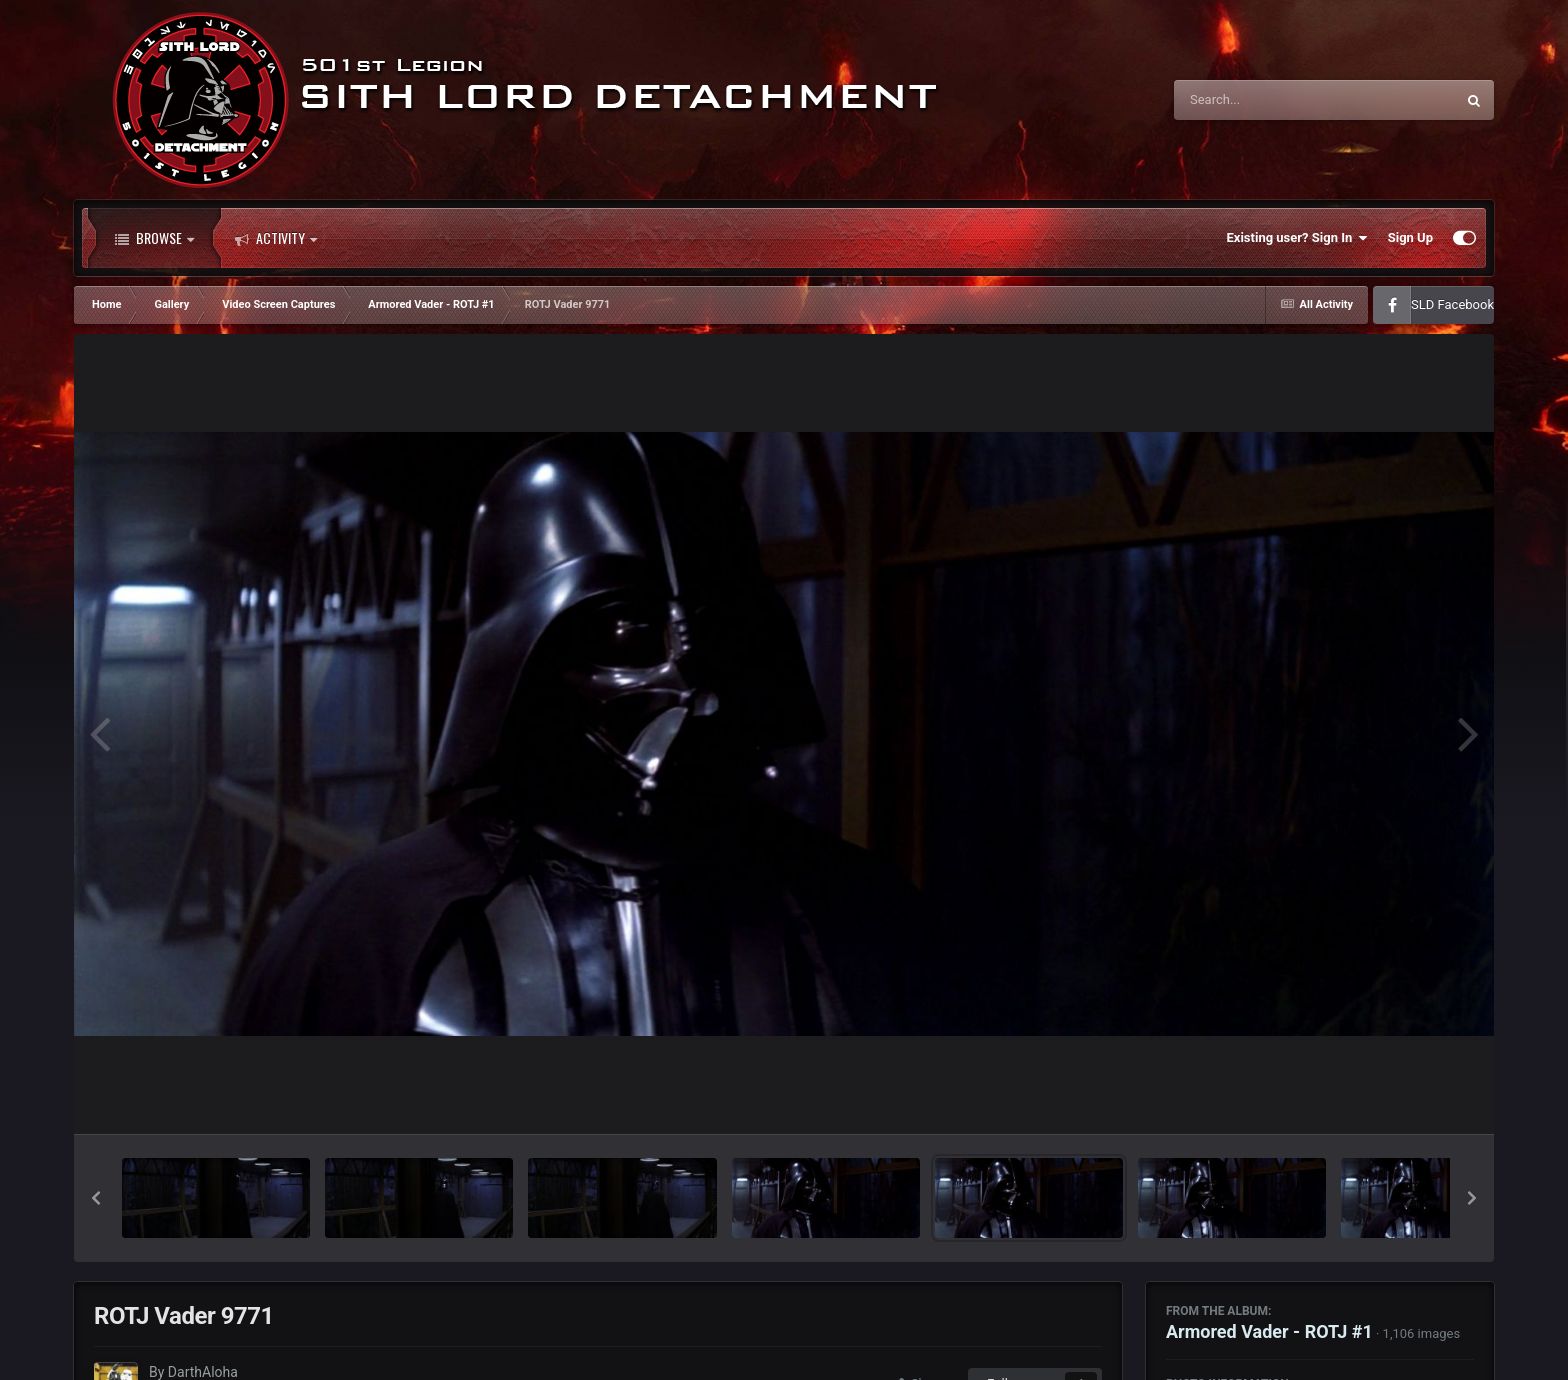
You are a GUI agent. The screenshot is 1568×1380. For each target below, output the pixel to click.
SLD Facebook (1452, 304)
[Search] (1264, 100)
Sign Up (1410, 237)
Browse (154, 238)
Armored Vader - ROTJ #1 (1269, 1331)
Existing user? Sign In (1297, 238)
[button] (96, 1198)
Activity (276, 238)
